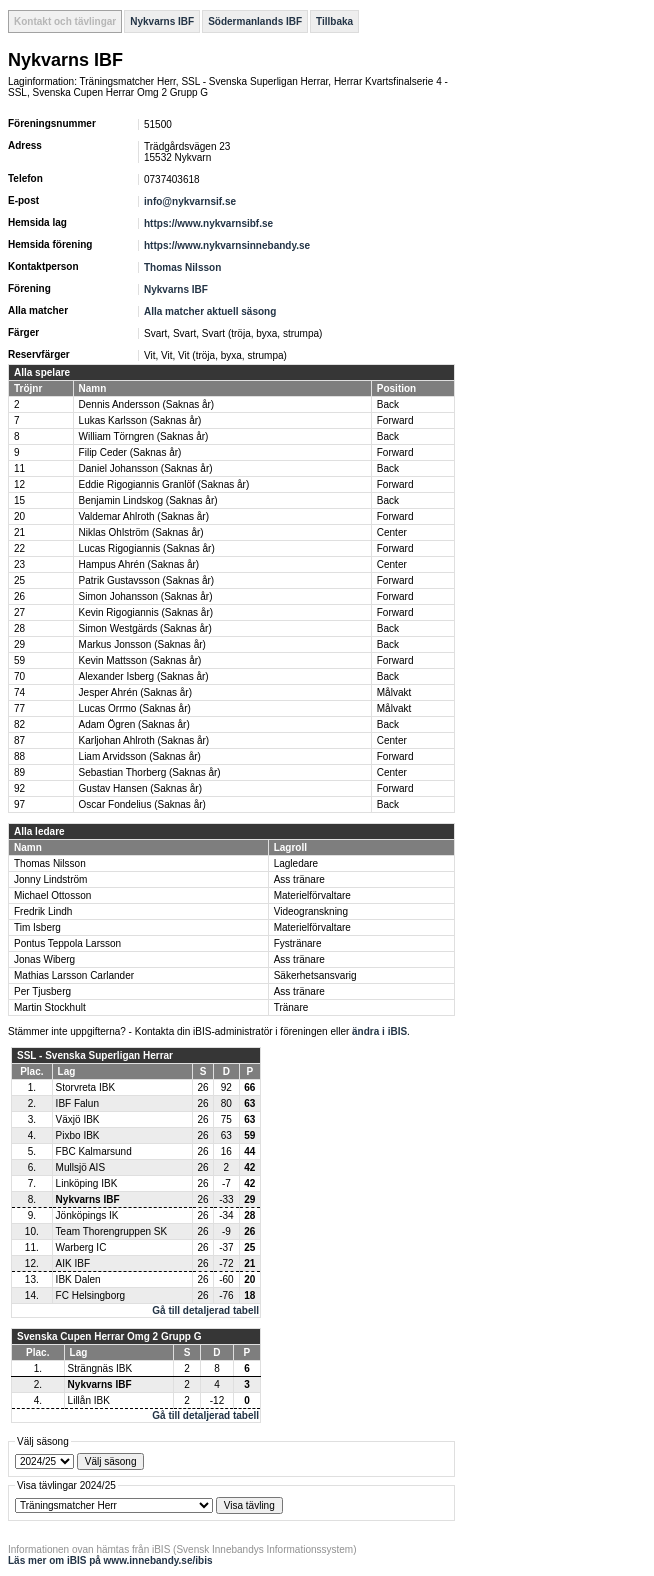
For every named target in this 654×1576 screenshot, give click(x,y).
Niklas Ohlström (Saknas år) (141, 532)
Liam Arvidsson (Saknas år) (140, 756)
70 (19, 676)
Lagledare (296, 863)
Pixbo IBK (78, 1135)
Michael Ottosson (52, 895)
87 (19, 740)
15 (19, 500)
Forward (395, 420)
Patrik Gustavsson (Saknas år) (147, 580)
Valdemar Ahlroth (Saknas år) (144, 516)
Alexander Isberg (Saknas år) (144, 676)
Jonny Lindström (50, 879)
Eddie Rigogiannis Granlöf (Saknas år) (164, 484)
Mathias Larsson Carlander (74, 975)
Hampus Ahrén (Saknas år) (139, 564)
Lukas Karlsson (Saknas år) (140, 420)
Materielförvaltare (312, 895)
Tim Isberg (37, 927)
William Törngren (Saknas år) (144, 436)
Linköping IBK (87, 1183)
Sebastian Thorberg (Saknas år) (150, 772)
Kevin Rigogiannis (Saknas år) (146, 612)
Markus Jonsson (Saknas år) (142, 644)
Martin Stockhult (50, 1007)
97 (19, 804)
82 (19, 724)
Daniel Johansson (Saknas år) (146, 468)
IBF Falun (77, 1103)
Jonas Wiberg (44, 959)
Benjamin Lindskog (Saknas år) (148, 500)
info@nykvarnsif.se (190, 201)
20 (19, 516)
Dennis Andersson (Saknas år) (147, 404)
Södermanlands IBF (255, 21)
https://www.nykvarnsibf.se (208, 223)
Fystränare (298, 943)
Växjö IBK (78, 1119)
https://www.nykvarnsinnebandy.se (227, 245)
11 (19, 468)
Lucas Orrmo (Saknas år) (135, 708)
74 (19, 692)
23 (19, 564)
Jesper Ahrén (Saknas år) (135, 692)
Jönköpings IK (87, 1215)
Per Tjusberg (42, 991)
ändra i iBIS (379, 1031)
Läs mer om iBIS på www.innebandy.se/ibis (110, 1560)
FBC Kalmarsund (94, 1151)
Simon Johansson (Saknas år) (146, 596)
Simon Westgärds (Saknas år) (145, 628)
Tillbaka (334, 21)
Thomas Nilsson (182, 267)
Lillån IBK (89, 1400)
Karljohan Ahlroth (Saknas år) (144, 740)
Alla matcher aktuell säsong (210, 311)
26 (19, 596)
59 (19, 660)
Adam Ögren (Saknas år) (134, 724)
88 (19, 756)
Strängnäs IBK (100, 1368)
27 (19, 612)
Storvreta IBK (85, 1087)
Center (392, 532)
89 (19, 772)
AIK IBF (73, 1263)
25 (19, 580)
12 (19, 484)
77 (19, 708)
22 (19, 548)
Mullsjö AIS (80, 1167)
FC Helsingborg (90, 1295)
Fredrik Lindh (43, 911)
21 (19, 532)
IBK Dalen (78, 1279)
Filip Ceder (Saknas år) (130, 452)
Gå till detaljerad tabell (205, 1310)
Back (388, 404)
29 (19, 644)
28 (19, 628)
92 (19, 788)
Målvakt (394, 692)
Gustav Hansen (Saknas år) (140, 788)
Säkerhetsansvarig (315, 975)
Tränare (291, 1007)
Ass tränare (299, 879)
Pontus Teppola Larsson (67, 943)
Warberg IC (81, 1247)
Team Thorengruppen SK (112, 1231)
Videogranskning (311, 911)
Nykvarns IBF (162, 21)
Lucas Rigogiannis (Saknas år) (147, 548)
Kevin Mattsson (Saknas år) (140, 660)
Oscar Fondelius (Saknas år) (142, 804)
